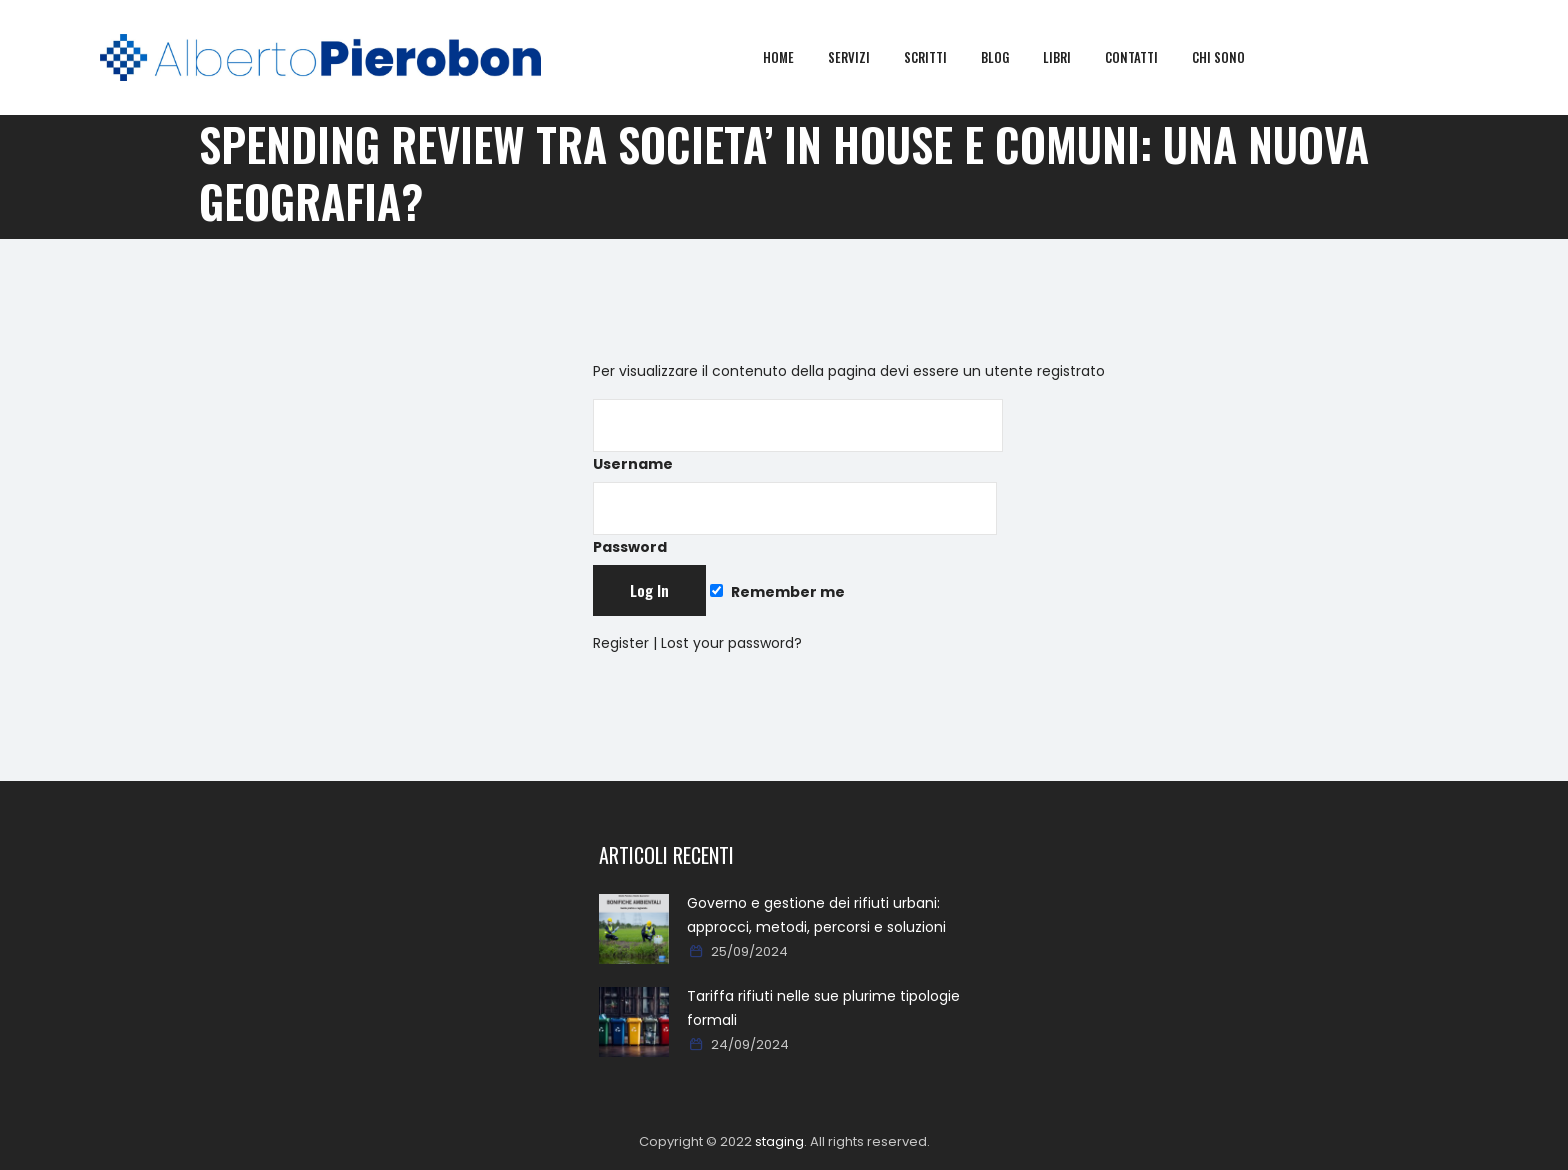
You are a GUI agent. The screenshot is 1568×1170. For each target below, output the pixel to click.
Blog (1010, 57)
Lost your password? (731, 643)
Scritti (940, 57)
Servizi (864, 57)
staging (779, 1141)
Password (795, 519)
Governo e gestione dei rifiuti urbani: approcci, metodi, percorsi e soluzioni (816, 915)
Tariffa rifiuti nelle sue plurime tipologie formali (823, 1008)
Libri (1072, 57)
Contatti (1146, 57)
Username (798, 436)
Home (793, 57)
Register (621, 643)
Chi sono (1233, 57)
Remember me (777, 592)
